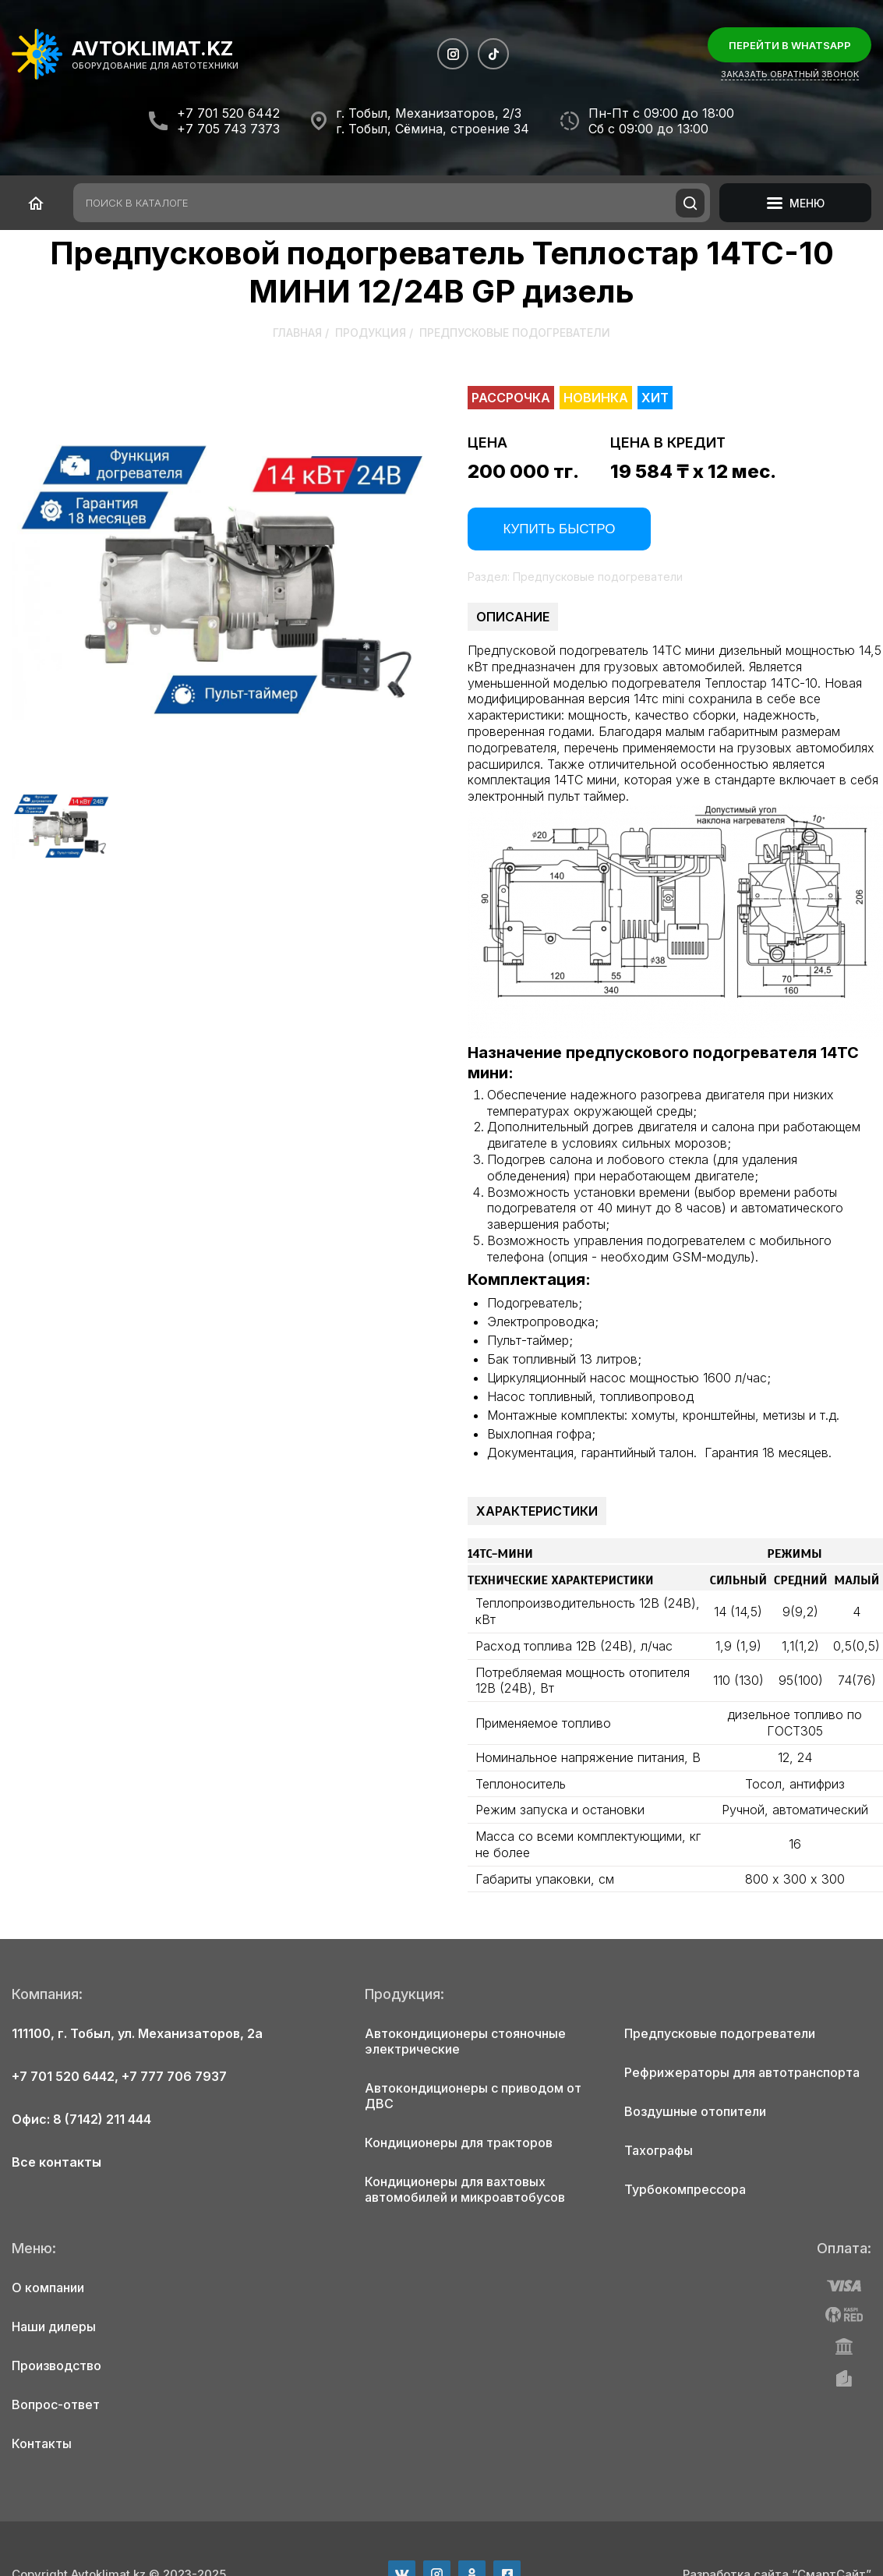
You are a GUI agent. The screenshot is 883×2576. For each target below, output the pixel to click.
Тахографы (658, 2150)
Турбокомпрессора (685, 2189)
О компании (48, 2287)
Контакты (42, 2443)
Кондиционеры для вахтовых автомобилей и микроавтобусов (465, 2189)
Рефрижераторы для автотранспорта (742, 2072)
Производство (56, 2365)
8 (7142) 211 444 (102, 2119)
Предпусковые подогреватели (514, 332)
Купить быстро (559, 529)
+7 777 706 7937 (174, 2076)
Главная (297, 332)
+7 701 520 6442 (228, 113)
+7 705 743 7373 (228, 128)
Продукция (370, 332)
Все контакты (56, 2162)
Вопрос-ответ (56, 2404)
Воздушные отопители (695, 2111)
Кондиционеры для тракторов (459, 2142)
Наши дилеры (54, 2326)
